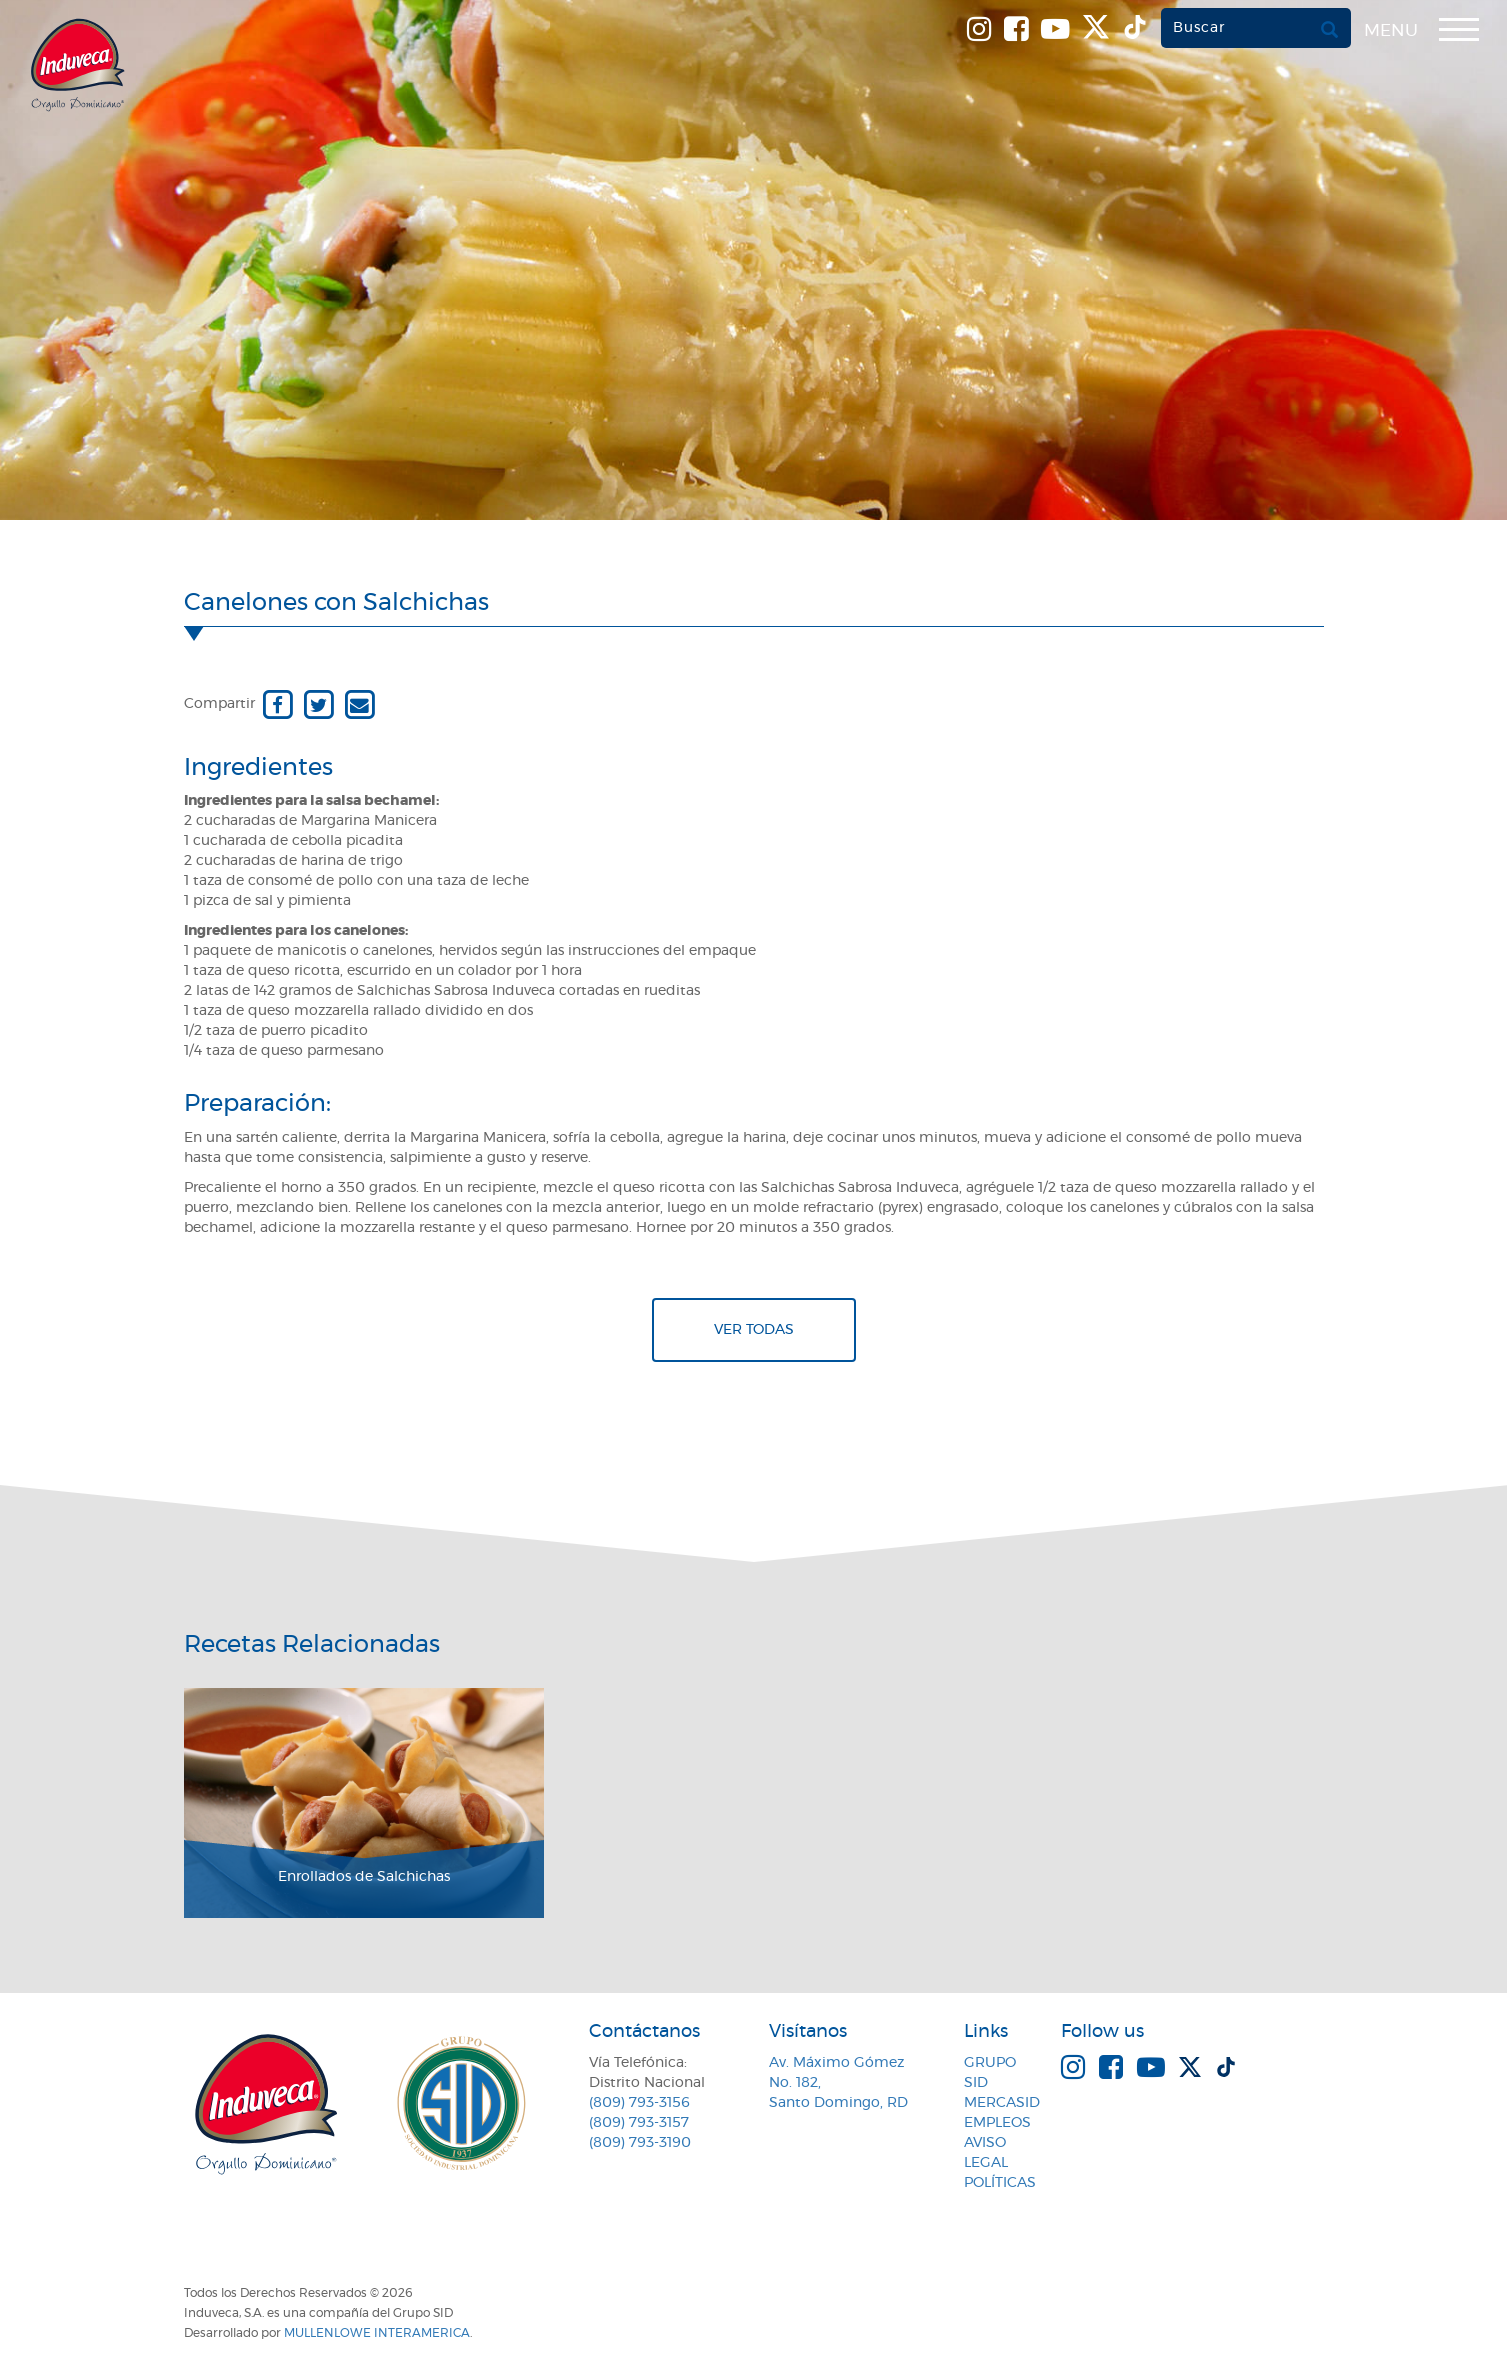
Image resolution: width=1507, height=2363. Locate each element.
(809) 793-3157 (639, 2123)
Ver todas (754, 1330)
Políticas (1000, 2183)
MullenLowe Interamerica (377, 2333)
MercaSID (1002, 2103)
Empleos (997, 2123)
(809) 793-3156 (639, 2103)
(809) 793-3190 (640, 2143)
